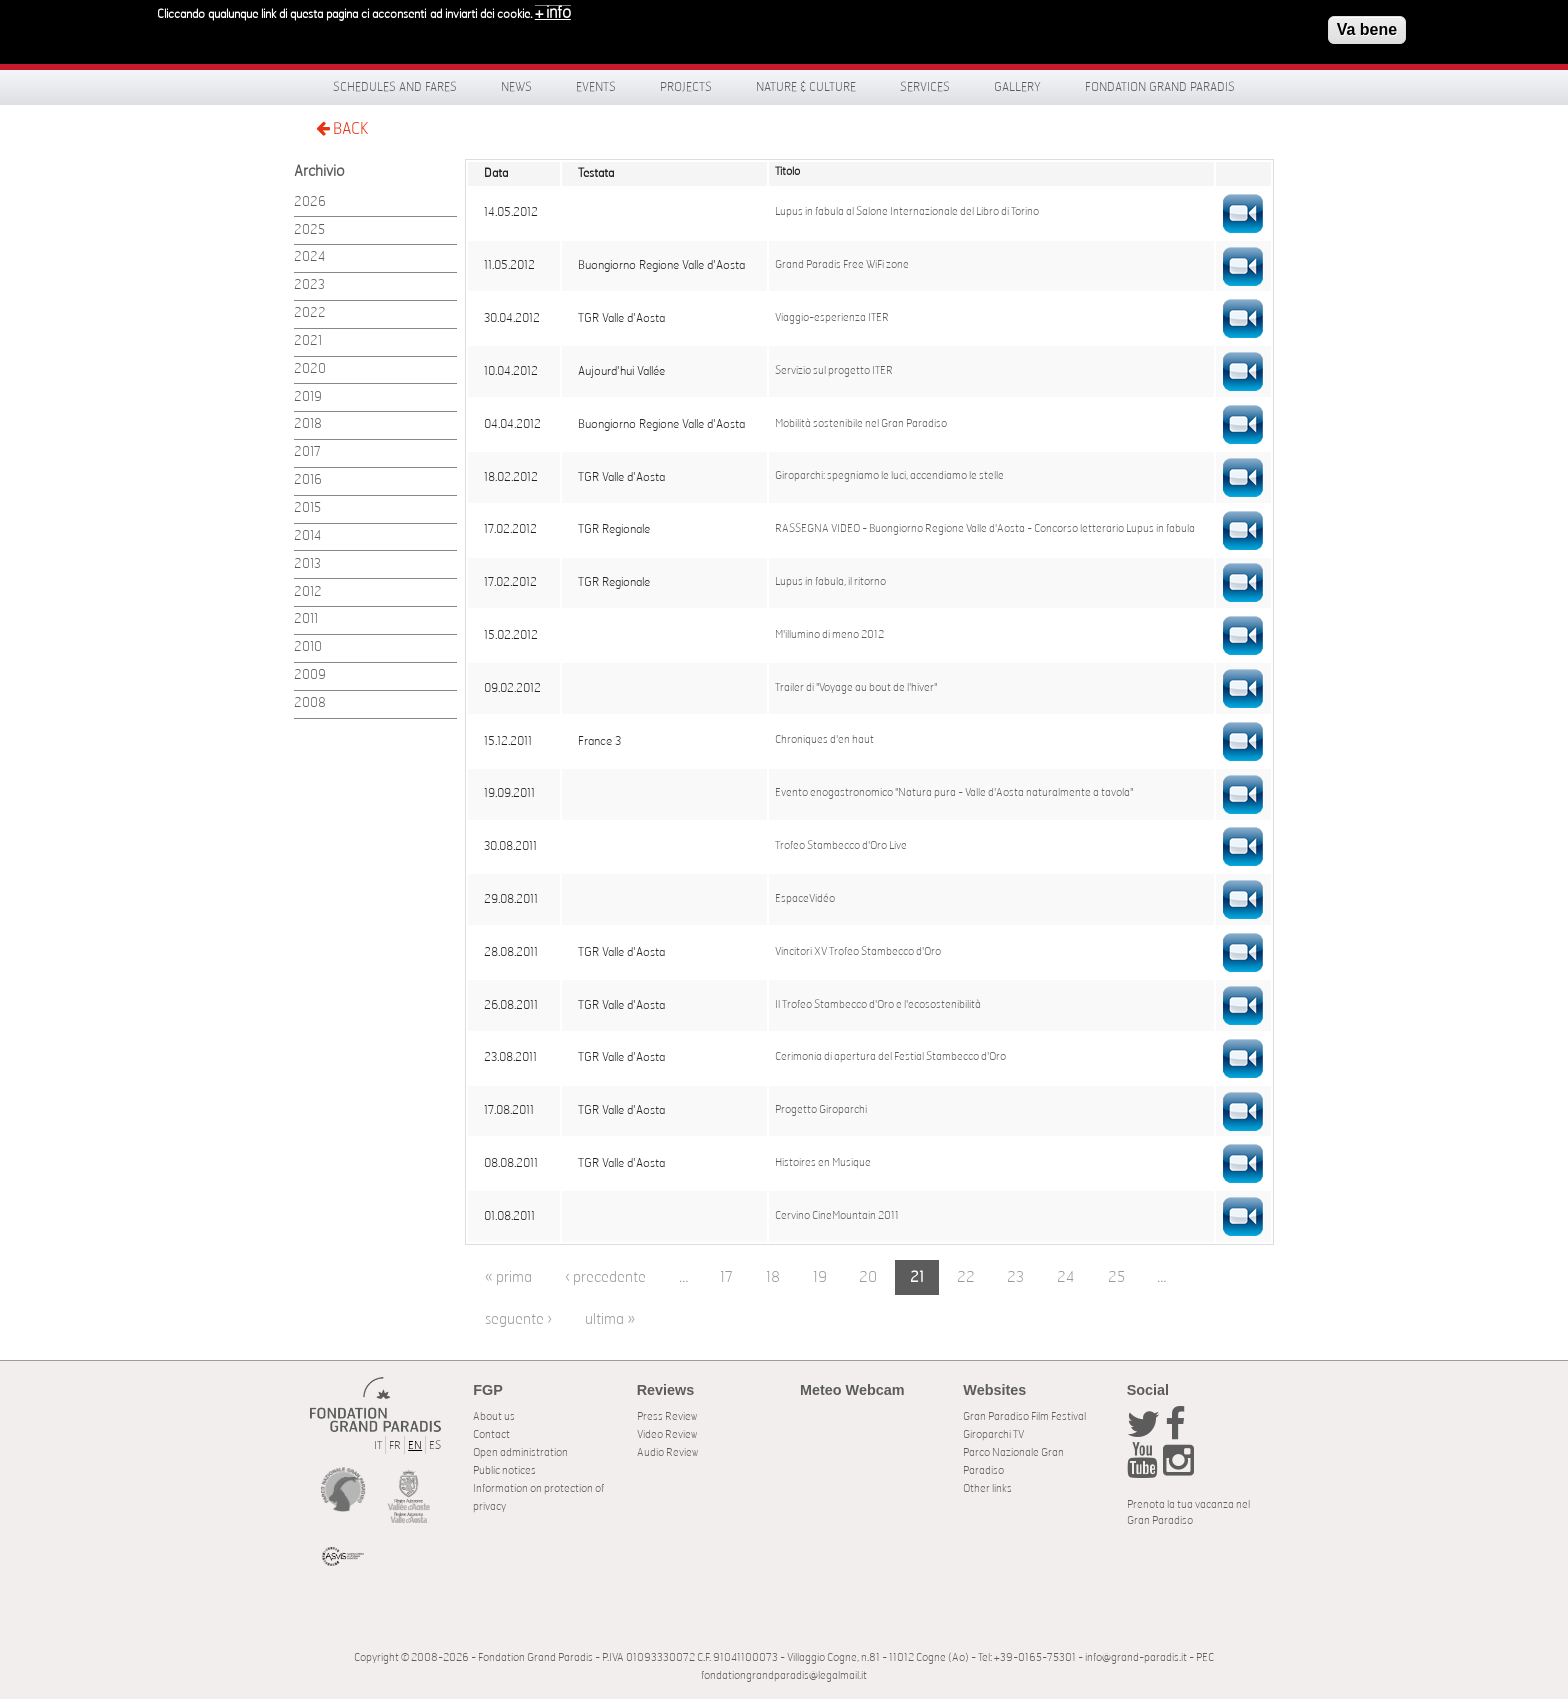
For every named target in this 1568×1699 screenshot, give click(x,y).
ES (435, 1445)
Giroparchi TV (993, 1434)
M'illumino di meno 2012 (829, 635)
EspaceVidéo (805, 899)
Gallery (1017, 87)
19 (820, 1277)
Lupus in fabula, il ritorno (830, 582)
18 (773, 1277)
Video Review (667, 1434)
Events (596, 87)
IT (378, 1445)
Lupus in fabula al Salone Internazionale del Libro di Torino (907, 212)
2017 (307, 452)
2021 (308, 341)
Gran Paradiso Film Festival (1024, 1416)
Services (925, 87)
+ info (553, 8)
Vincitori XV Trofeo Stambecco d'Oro (858, 952)
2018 (308, 424)
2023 (309, 285)
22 (966, 1277)
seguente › (518, 1319)
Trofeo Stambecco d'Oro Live (841, 846)
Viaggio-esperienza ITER (832, 318)
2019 (308, 397)
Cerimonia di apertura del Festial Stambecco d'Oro (890, 1057)
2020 (310, 369)
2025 (309, 230)
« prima (508, 1277)
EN (415, 1445)
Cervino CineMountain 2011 (837, 1216)
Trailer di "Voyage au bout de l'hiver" (856, 688)
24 (1066, 1277)
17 (726, 1277)
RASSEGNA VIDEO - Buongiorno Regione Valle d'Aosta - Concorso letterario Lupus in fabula (985, 529)
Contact (491, 1434)
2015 (307, 508)
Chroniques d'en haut (824, 740)
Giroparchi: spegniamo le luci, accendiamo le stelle (889, 476)
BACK (342, 128)
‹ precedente (605, 1277)
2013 (307, 564)
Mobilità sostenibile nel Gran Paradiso (861, 424)
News (516, 87)
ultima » (610, 1319)
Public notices (504, 1470)
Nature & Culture (806, 87)
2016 (308, 480)
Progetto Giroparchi (821, 1110)
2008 (310, 703)
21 (917, 1277)
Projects (686, 87)
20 (868, 1277)
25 (1116, 1277)
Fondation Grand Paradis (1160, 87)
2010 (308, 647)
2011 (306, 619)
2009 (310, 675)
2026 (310, 202)
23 (1015, 1277)
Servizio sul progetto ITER (834, 371)
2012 (308, 592)
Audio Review (667, 1452)
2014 (307, 536)
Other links (987, 1488)
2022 (310, 313)
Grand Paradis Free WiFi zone (842, 265)
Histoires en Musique (823, 1163)
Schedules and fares (395, 87)
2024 (309, 257)
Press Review (667, 1416)
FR (395, 1445)
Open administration (520, 1452)
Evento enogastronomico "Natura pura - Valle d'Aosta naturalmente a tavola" (954, 793)
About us (494, 1416)
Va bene (1367, 24)
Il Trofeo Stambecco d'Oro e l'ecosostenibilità (878, 1005)
